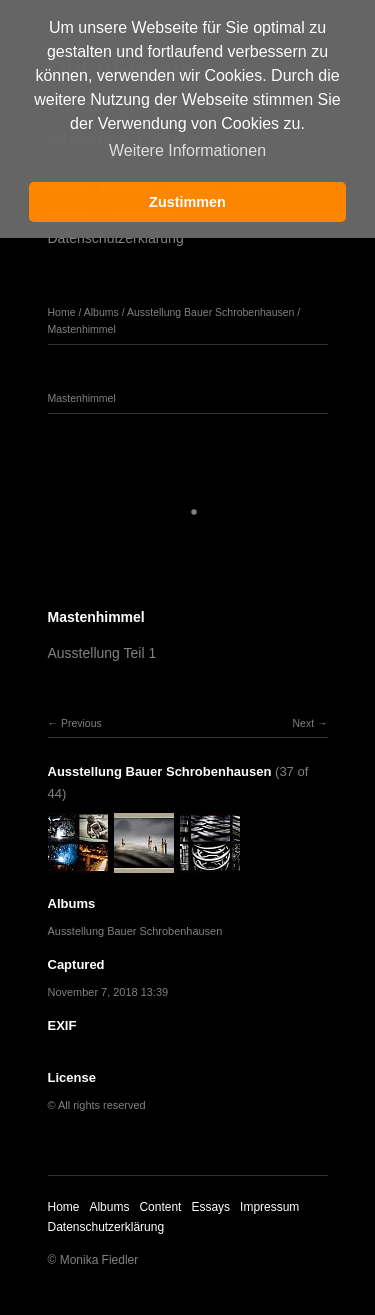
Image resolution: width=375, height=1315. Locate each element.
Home (62, 312)
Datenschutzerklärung (116, 238)
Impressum (269, 1207)
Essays (210, 1207)
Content (160, 1207)
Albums (101, 312)
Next (303, 723)
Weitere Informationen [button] (187, 150)
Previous (81, 723)
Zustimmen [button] (187, 202)
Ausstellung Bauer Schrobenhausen (211, 312)
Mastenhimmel (82, 329)
